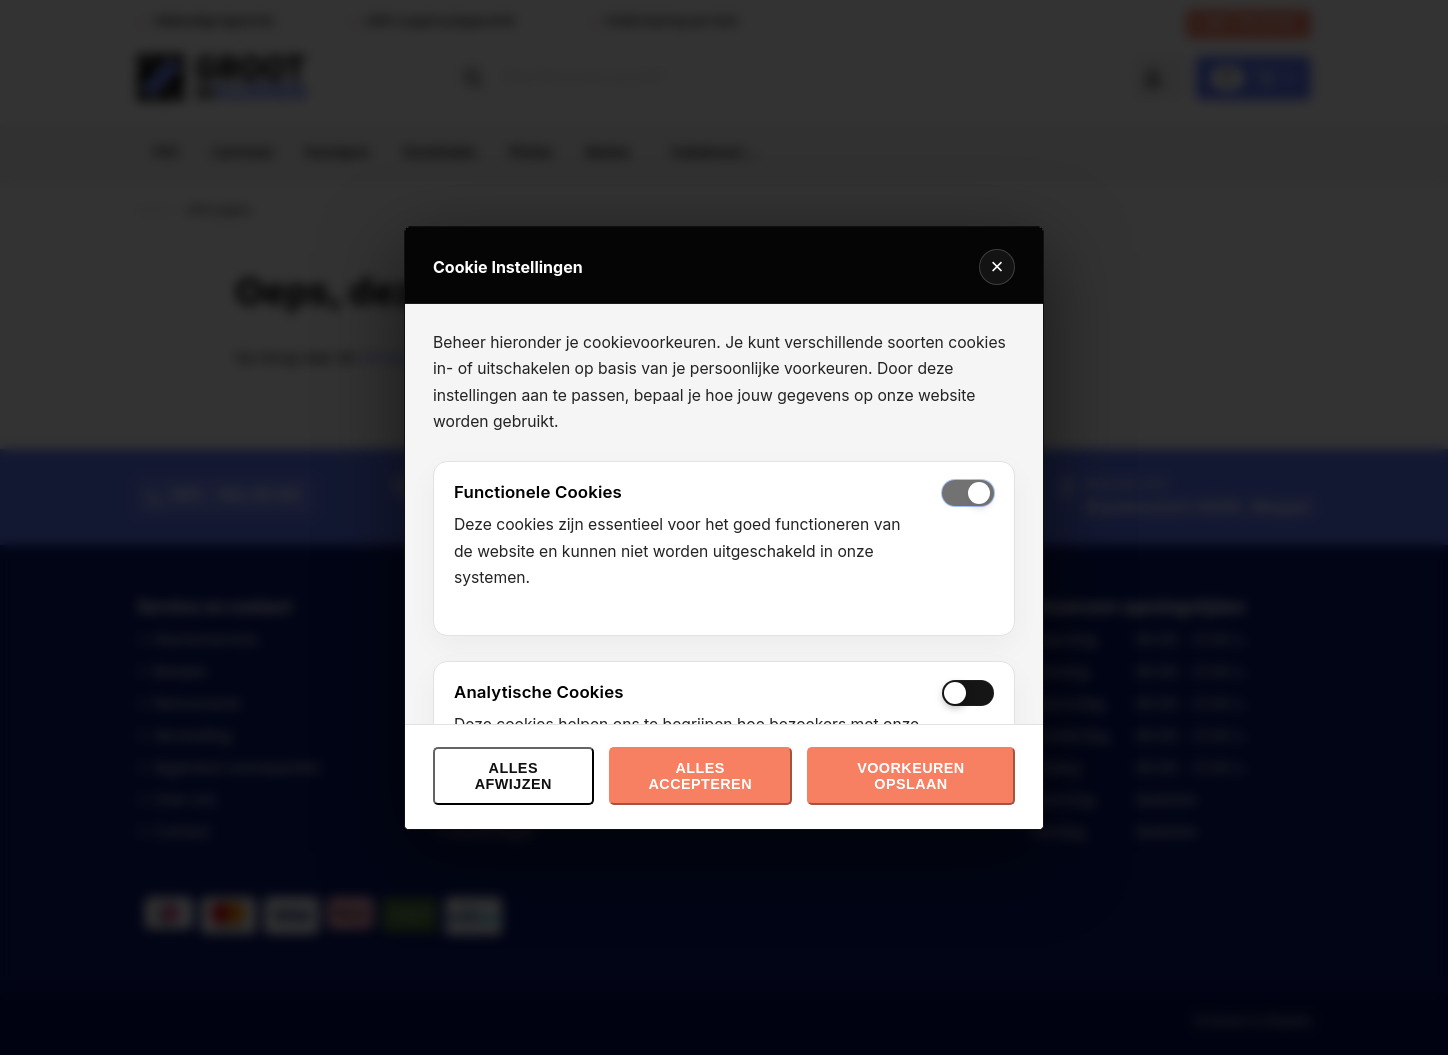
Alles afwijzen (513, 776)
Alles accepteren (699, 776)
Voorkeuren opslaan (910, 776)
